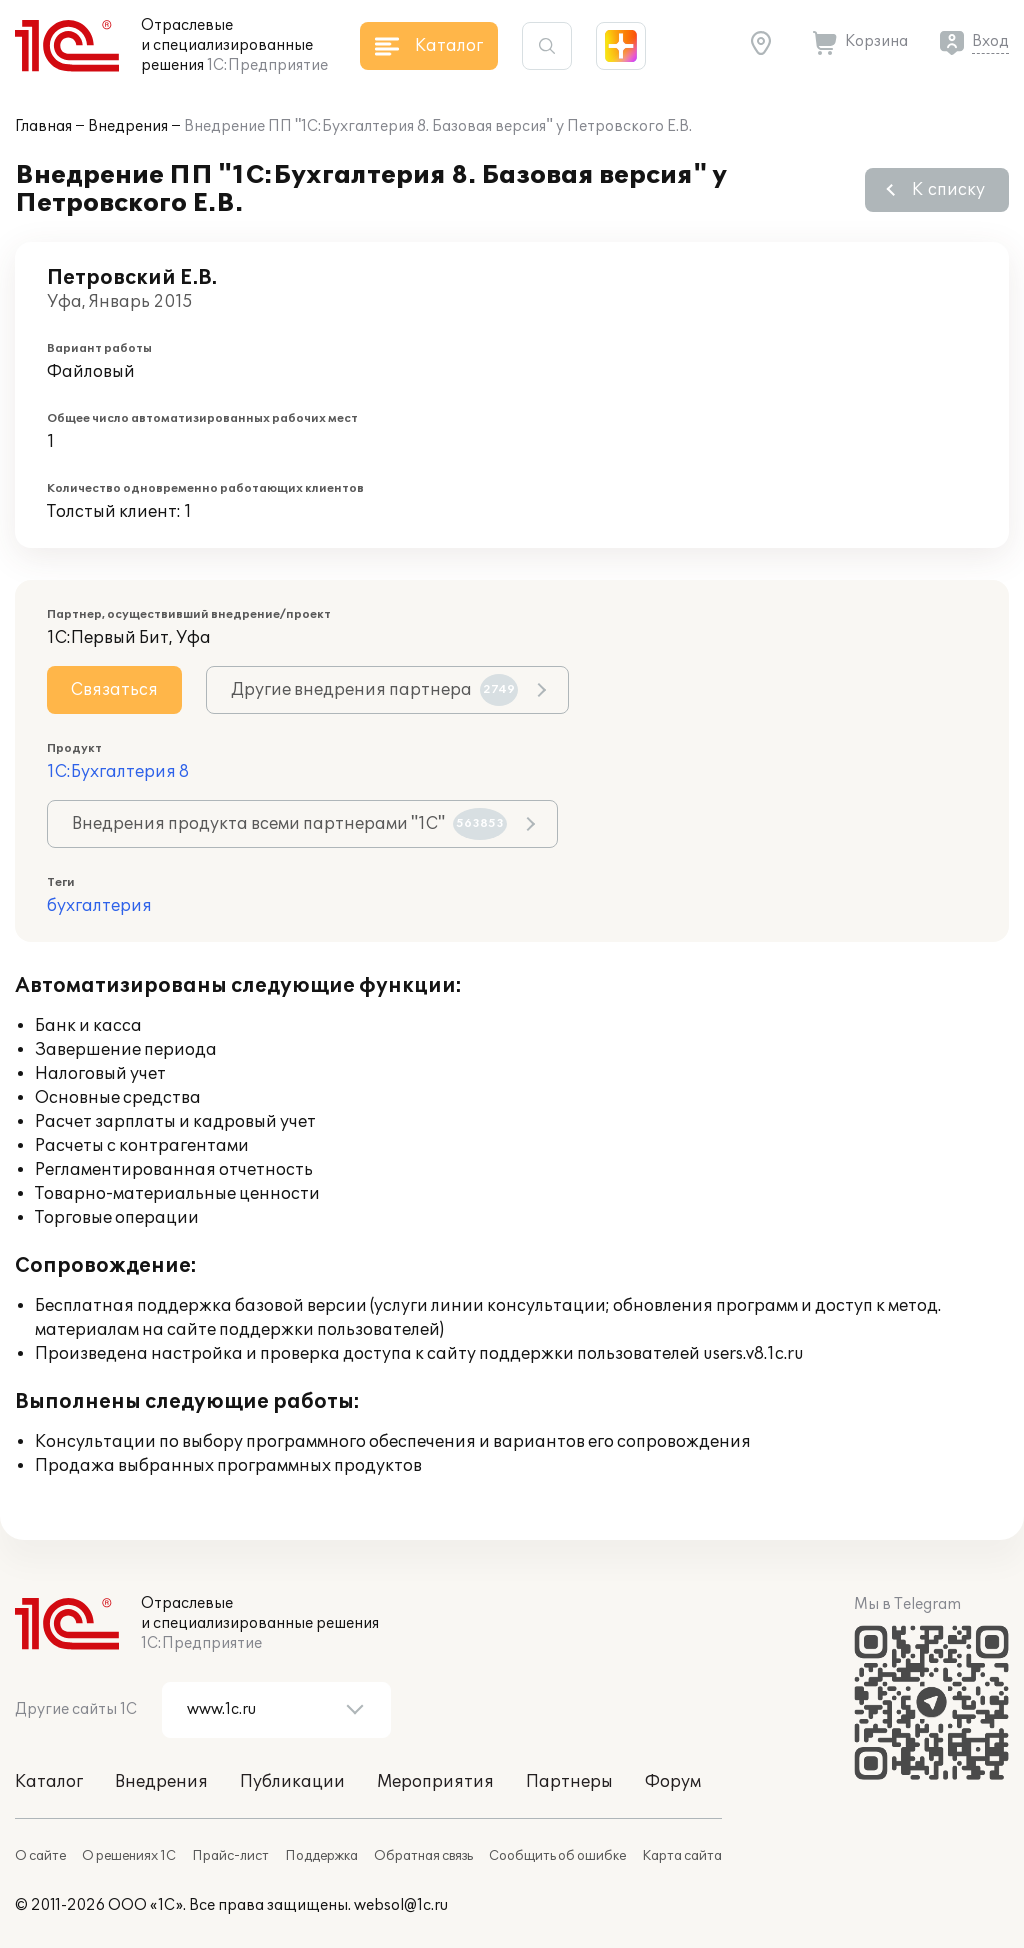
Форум (673, 1782)
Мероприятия (435, 1782)
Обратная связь (423, 1856)
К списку (948, 190)
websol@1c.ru (401, 1905)
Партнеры (569, 1782)
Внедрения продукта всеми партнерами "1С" (289, 824)
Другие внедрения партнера (374, 690)
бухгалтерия (99, 906)
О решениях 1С (129, 1856)
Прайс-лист (230, 1856)
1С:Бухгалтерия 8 (118, 772)
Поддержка (321, 1856)
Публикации (292, 1782)
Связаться (114, 690)
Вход (990, 41)
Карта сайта (682, 1856)
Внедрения (128, 126)
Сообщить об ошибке (557, 1856)
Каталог (49, 1782)
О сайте (40, 1856)
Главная (43, 126)
